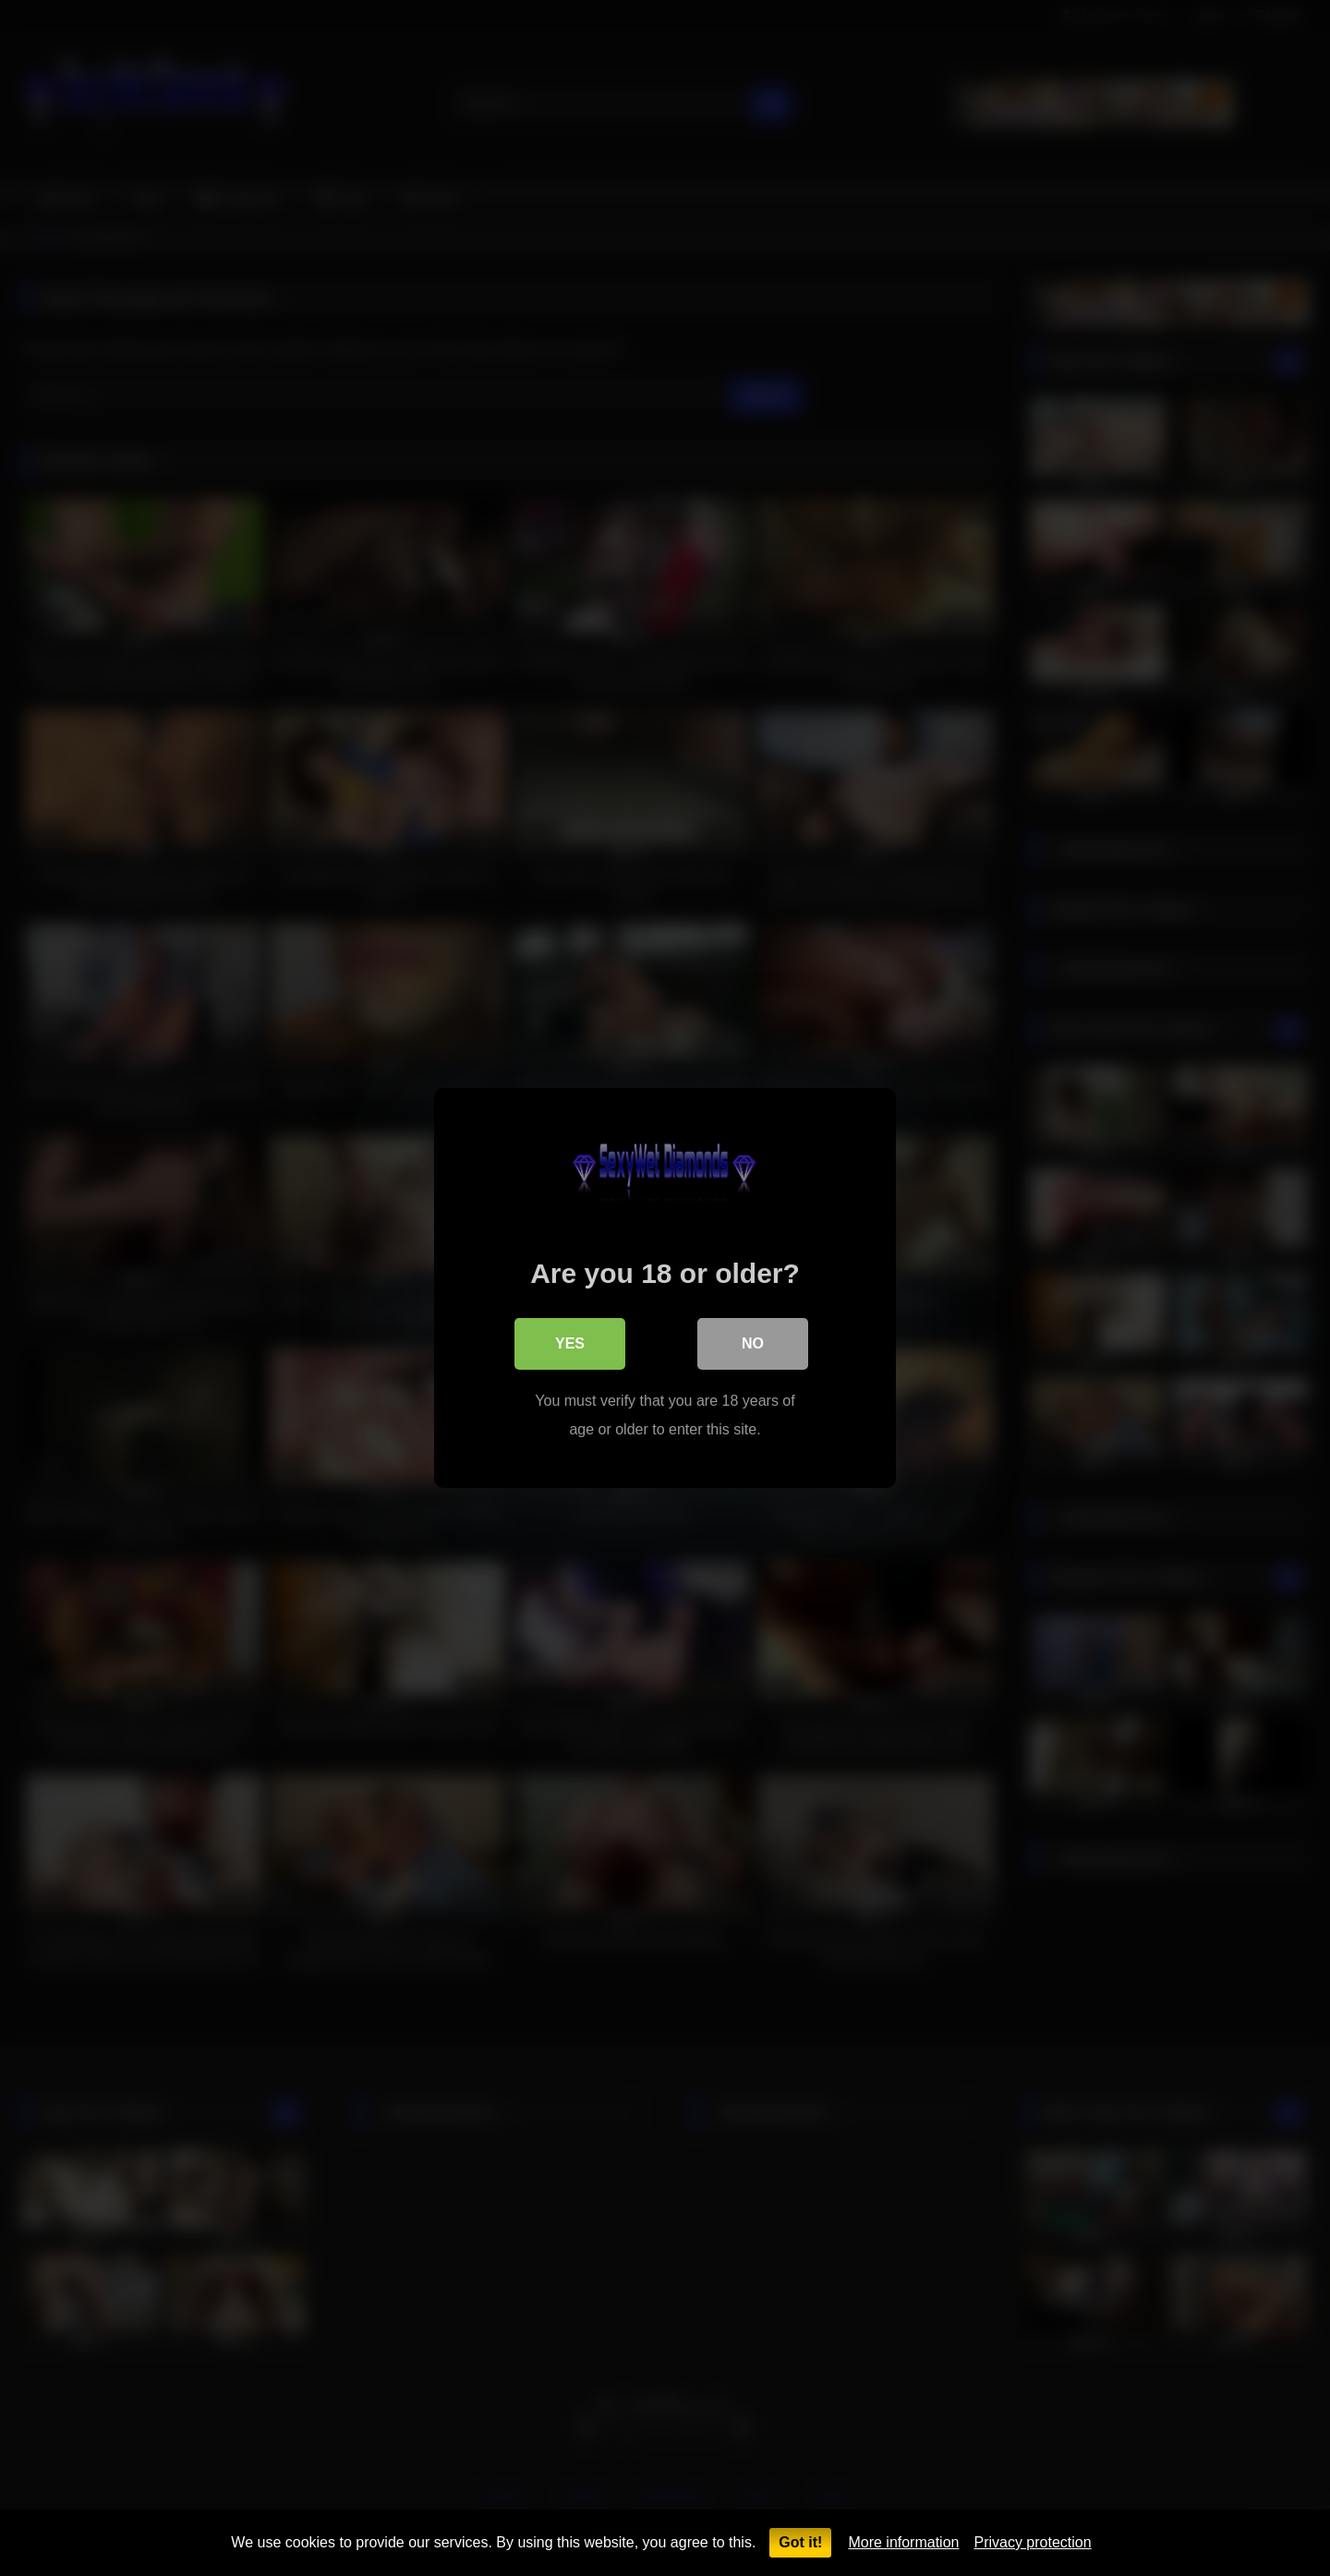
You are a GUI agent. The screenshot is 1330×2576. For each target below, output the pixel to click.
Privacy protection (1032, 2542)
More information (903, 2542)
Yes (570, 1343)
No (753, 1343)
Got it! (800, 2542)
